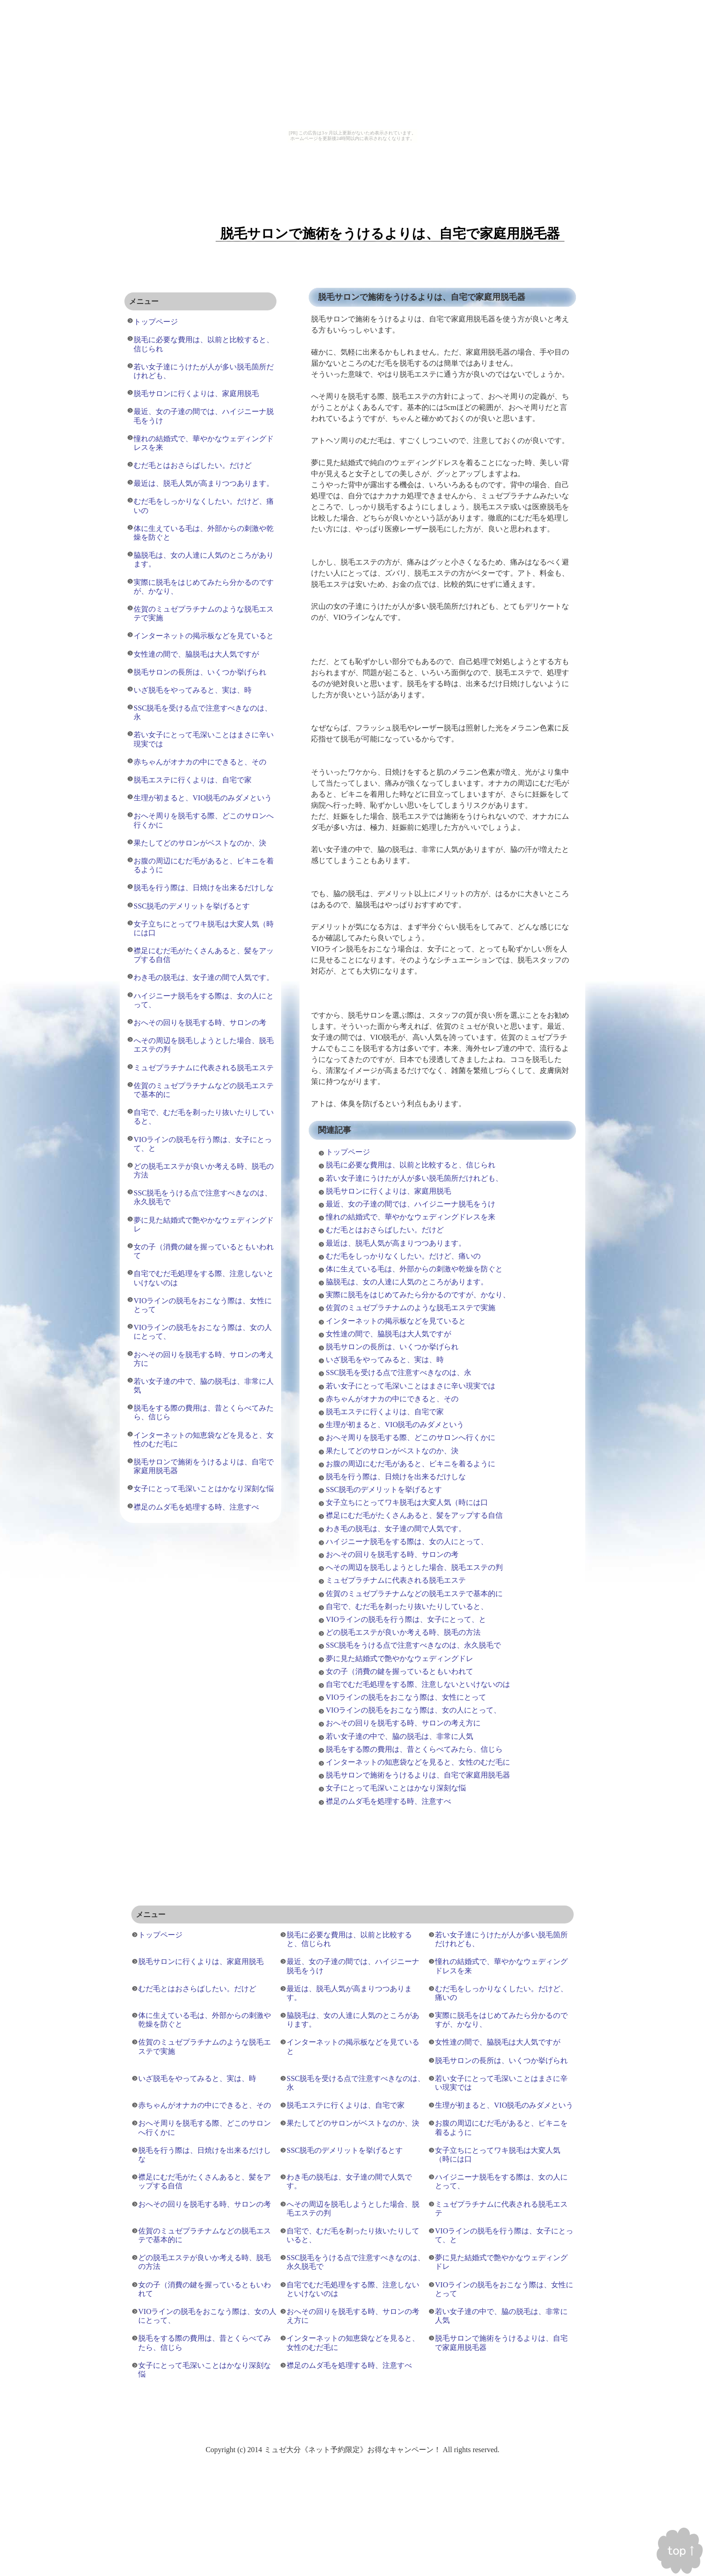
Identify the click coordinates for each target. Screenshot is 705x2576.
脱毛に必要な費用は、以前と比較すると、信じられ (410, 1165)
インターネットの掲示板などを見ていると (396, 1321)
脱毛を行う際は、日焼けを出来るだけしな (396, 1476)
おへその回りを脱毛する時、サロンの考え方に (403, 1723)
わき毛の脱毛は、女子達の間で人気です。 (396, 1529)
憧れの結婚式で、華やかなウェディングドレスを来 (410, 1217)
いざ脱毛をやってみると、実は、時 (385, 1360)
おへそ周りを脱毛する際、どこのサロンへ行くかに (410, 1437)
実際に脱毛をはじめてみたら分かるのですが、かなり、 (418, 1295)
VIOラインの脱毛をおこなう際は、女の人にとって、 (413, 1710)
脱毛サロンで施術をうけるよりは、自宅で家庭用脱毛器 (418, 1775)
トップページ (348, 1152)
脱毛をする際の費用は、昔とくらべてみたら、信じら (414, 1749)
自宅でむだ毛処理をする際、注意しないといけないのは (418, 1684)
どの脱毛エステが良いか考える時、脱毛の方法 (403, 1632)
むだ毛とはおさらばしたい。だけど (385, 1230)
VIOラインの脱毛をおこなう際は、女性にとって (406, 1697)
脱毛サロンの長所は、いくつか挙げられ (392, 1347)
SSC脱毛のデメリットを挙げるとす (384, 1489)
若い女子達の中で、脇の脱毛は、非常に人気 (399, 1736)
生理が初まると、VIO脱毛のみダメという (395, 1424)
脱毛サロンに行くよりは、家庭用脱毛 (388, 1191)
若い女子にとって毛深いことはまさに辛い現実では (410, 1386)
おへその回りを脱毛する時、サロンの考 (392, 1554)
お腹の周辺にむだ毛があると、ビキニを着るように (410, 1464)
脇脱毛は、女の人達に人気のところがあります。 (407, 1282)
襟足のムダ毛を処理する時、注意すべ (388, 1801)
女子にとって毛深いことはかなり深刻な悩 (396, 1788)
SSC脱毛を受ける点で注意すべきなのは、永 (398, 1372)
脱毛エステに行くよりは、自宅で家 (385, 1412)
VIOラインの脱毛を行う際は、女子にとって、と (406, 1619)
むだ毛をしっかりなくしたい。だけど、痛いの (403, 1256)
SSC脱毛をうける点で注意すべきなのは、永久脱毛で (413, 1645)
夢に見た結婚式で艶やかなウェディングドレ (399, 1658)
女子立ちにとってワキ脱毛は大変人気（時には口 (407, 1502)
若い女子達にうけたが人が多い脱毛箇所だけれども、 (414, 1178)
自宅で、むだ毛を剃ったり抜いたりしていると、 (407, 1606)
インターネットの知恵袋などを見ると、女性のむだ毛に (418, 1762)
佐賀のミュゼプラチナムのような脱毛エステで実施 (410, 1307)
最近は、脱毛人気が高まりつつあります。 (396, 1243)
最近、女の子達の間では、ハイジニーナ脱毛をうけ (410, 1204)
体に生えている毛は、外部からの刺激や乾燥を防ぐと (414, 1269)
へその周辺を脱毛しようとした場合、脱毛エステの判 (414, 1567)
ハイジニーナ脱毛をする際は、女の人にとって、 (407, 1541)
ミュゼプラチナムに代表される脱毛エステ (396, 1580)
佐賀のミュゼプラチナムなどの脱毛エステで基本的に (414, 1593)
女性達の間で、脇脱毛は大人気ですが (388, 1334)
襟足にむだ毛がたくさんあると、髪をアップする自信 (414, 1515)
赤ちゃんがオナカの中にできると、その (392, 1399)
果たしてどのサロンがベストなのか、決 (392, 1451)
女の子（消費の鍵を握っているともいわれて (399, 1671)
